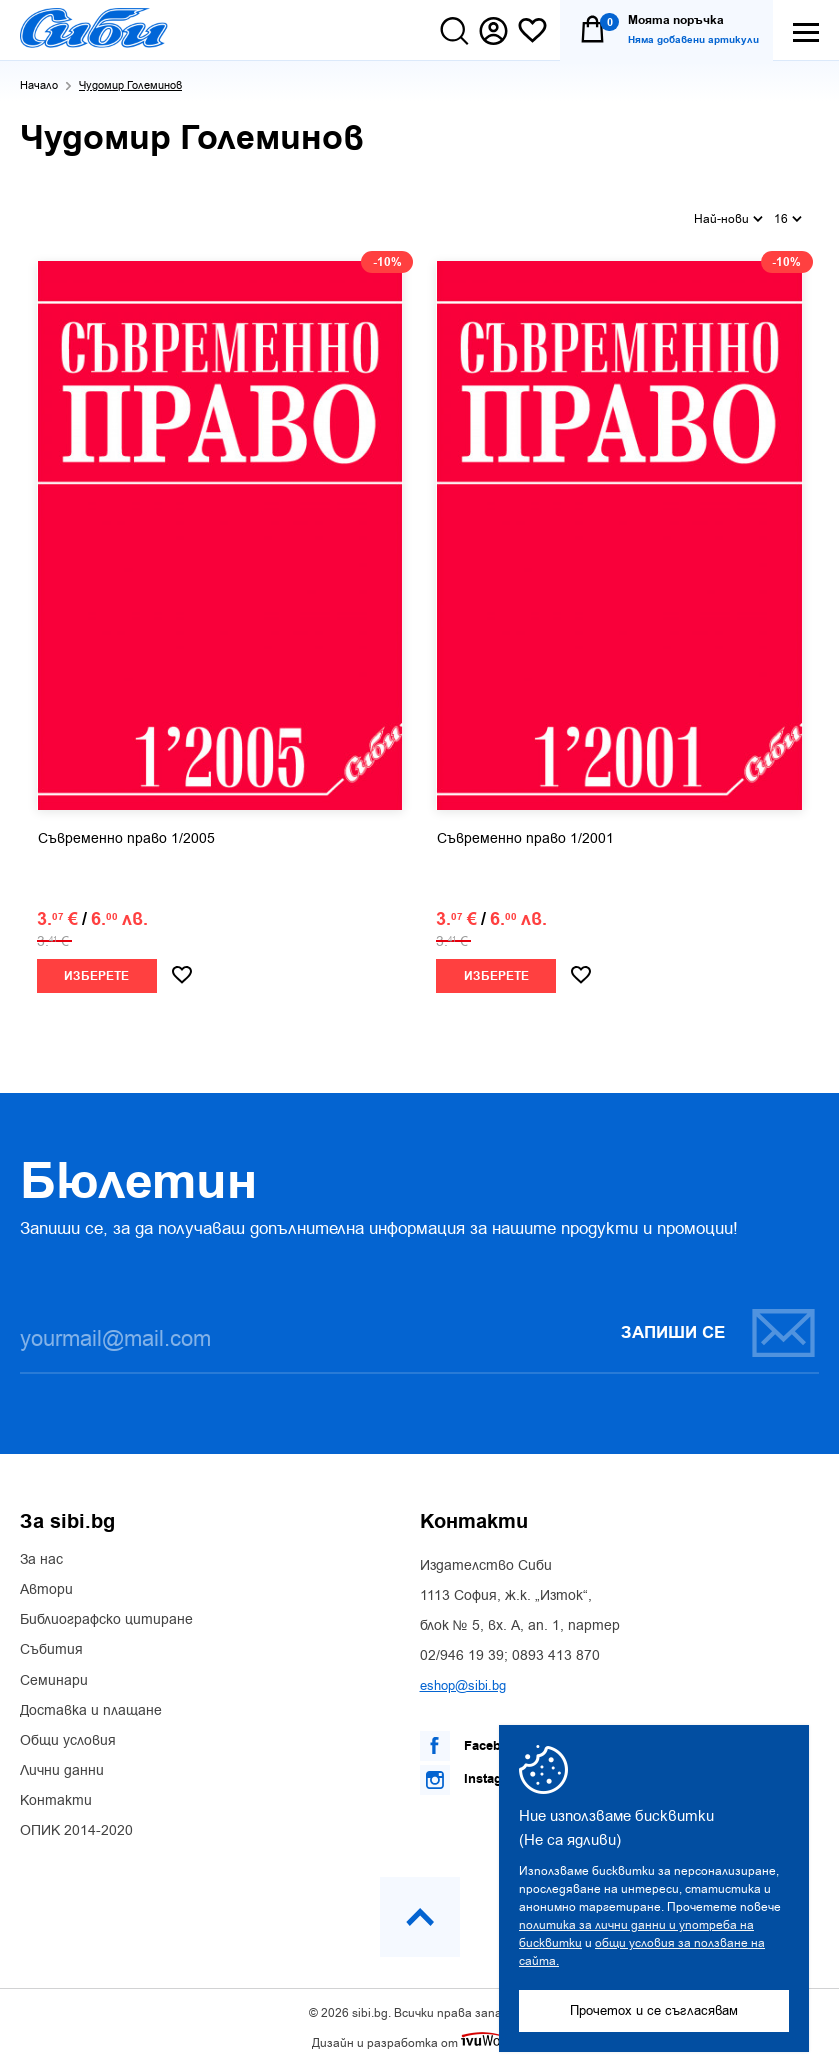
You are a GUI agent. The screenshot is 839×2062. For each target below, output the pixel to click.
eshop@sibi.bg (463, 1680)
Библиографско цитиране (106, 1615)
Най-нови (728, 216)
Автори (46, 1585)
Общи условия (68, 1736)
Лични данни (62, 1766)
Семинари (54, 1676)
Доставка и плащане (91, 1706)
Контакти (56, 1796)
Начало (39, 85)
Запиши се (719, 1327)
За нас (41, 1555)
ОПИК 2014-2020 (76, 1827)
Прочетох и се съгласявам (654, 2010)
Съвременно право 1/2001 (525, 835)
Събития (51, 1646)
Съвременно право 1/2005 (126, 835)
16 (788, 216)
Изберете (96, 972)
